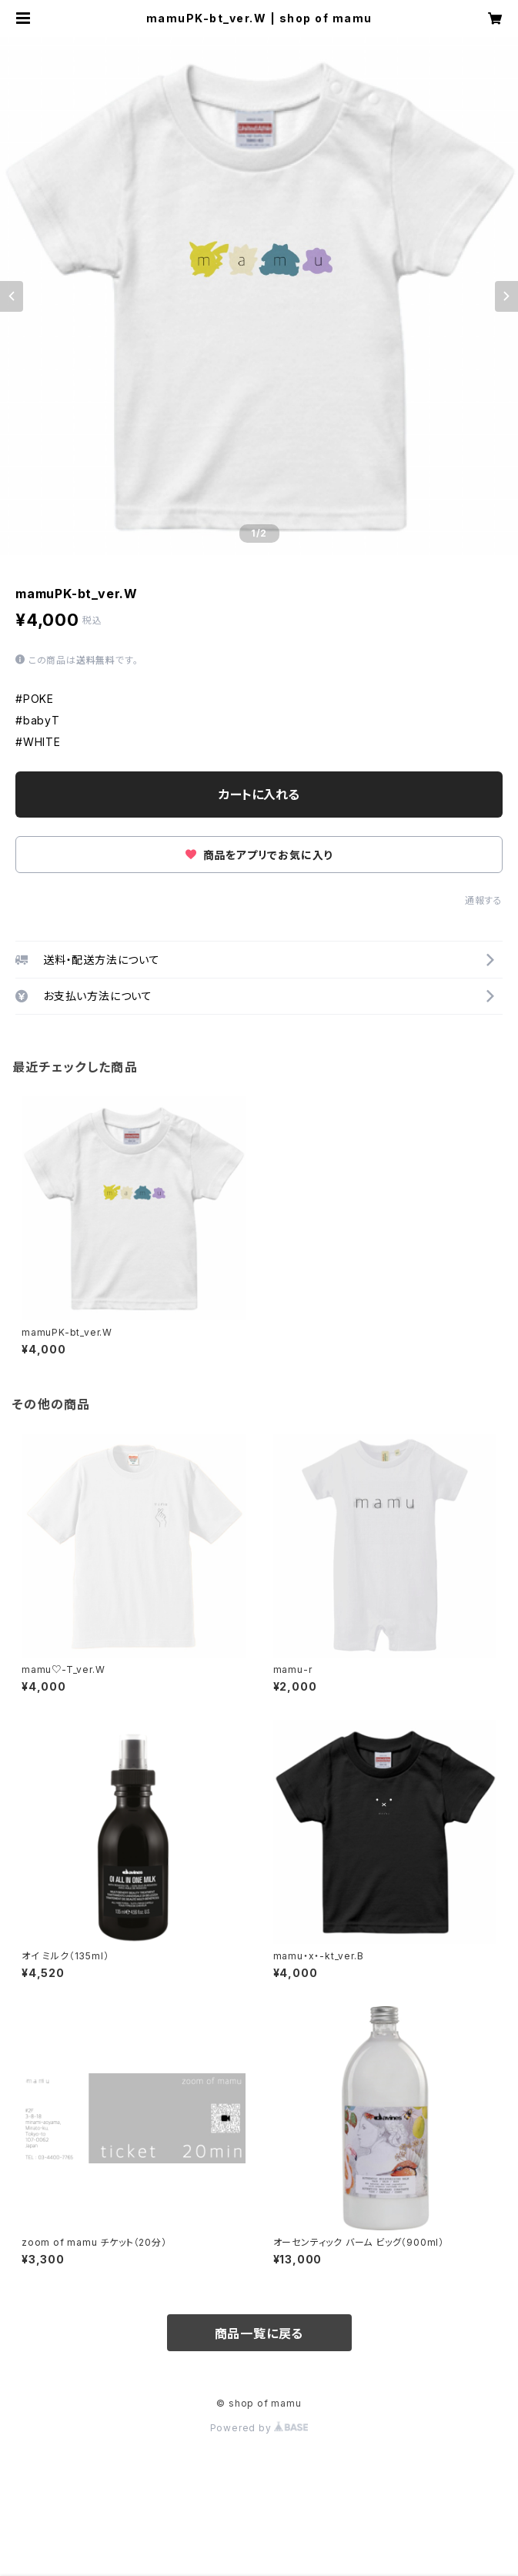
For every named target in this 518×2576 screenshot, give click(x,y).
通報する (484, 900)
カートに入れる (259, 794)
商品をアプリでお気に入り (259, 854)
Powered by (259, 2428)
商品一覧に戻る (259, 2333)
